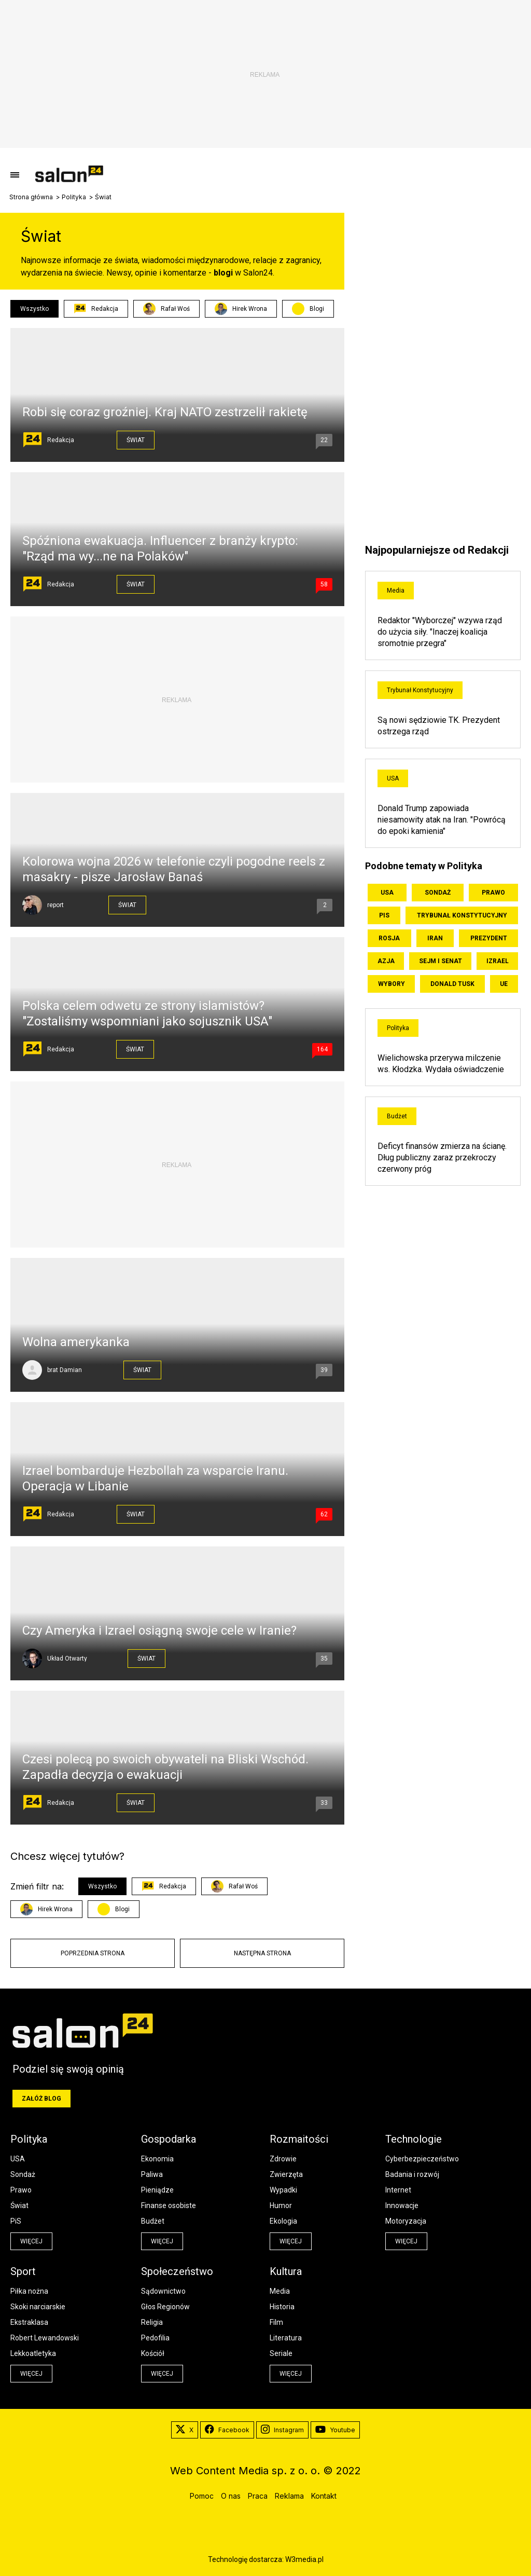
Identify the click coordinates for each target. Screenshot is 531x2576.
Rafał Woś (166, 309)
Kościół (152, 2353)
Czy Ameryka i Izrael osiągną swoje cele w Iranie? (159, 1630)
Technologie (413, 2139)
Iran (435, 938)
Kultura (286, 2271)
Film (276, 2322)
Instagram (282, 2430)
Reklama (289, 2495)
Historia (282, 2307)
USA (393, 778)
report (55, 905)
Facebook (227, 2430)
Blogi (317, 308)
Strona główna (31, 197)
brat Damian (64, 1370)
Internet (398, 2190)
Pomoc (202, 2495)
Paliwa (152, 2174)
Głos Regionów (165, 2307)
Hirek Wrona (241, 309)
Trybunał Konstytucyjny (420, 690)
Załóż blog (41, 2098)
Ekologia (283, 2221)
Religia (152, 2322)
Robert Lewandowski (44, 2338)
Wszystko (34, 308)
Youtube (335, 2430)
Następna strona (262, 1953)
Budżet (397, 1116)
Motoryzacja (405, 2221)
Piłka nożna (29, 2291)
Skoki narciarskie (37, 2307)
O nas (231, 2495)
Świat (136, 440)
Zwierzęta (286, 2174)
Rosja (389, 938)
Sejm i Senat (440, 961)
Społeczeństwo (177, 2271)
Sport (23, 2271)
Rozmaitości (299, 2139)
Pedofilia (155, 2338)
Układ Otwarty (67, 1658)
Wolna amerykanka (76, 1342)
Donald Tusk (452, 984)
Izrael (497, 961)
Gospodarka (168, 2139)
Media (395, 590)
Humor (281, 2205)
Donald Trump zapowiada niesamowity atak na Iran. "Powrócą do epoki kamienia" (442, 819)
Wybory (391, 984)
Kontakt (324, 2495)
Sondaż (438, 892)
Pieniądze (157, 2190)
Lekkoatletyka (33, 2353)
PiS (384, 915)
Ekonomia (157, 2159)
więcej (31, 2241)
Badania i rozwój (412, 2174)
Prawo (493, 892)
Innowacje (401, 2205)
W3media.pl (304, 2559)
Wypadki (283, 2190)
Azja (386, 961)
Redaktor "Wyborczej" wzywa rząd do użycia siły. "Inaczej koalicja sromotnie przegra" (440, 631)
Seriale (281, 2353)
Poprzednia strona (92, 1953)
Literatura (286, 2338)
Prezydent (488, 938)
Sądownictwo (163, 2291)
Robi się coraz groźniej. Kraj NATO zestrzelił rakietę (165, 412)
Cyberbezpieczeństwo (422, 2159)
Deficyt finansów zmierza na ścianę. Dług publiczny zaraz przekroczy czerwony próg (442, 1157)
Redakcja (96, 309)
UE (504, 984)
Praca (258, 2495)
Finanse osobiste (168, 2205)
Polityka (74, 197)
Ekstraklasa (29, 2322)
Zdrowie (283, 2159)
